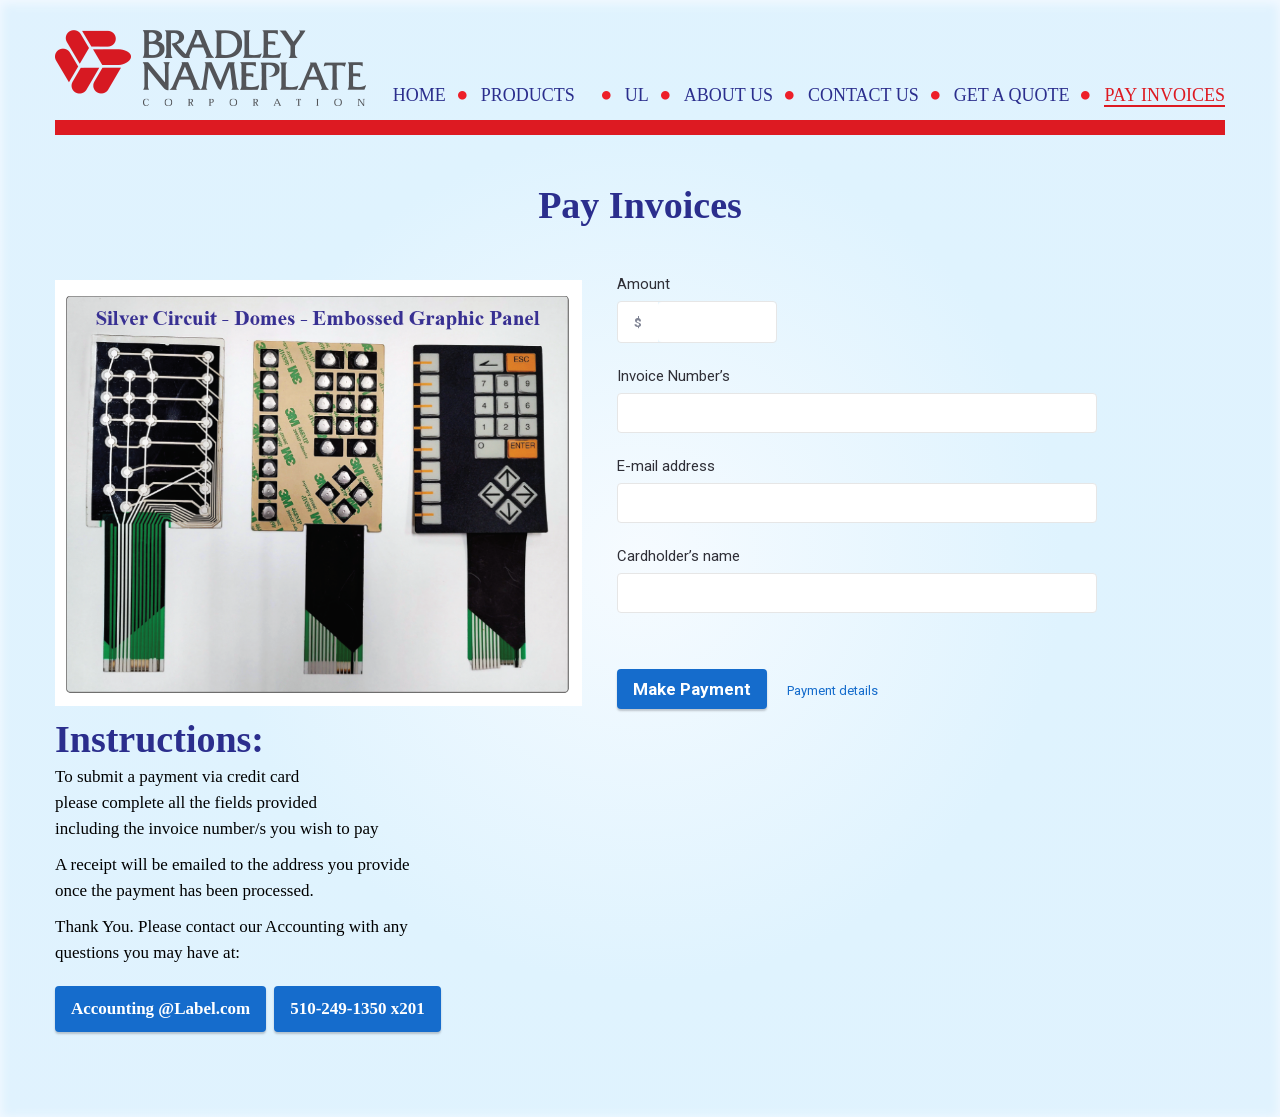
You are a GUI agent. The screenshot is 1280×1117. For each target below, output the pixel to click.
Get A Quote (1012, 95)
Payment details (832, 690)
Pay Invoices (1164, 95)
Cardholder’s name (678, 556)
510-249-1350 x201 (357, 1008)
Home (419, 95)
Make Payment (692, 689)
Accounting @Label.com (160, 1008)
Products (535, 95)
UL (637, 95)
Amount (643, 284)
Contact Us (863, 95)
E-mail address (666, 466)
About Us (728, 95)
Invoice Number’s (673, 376)
